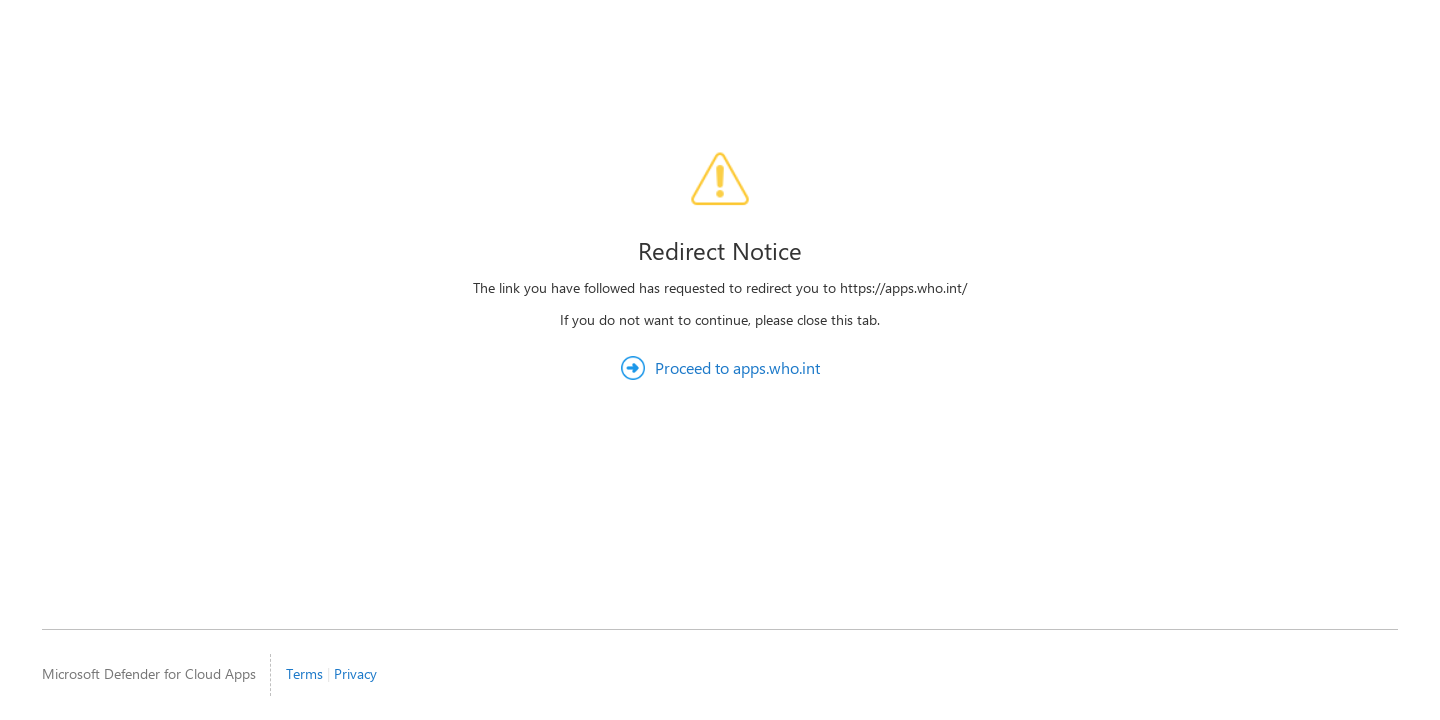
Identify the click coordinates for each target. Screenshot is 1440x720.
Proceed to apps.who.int (737, 367)
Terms (304, 673)
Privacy (355, 673)
